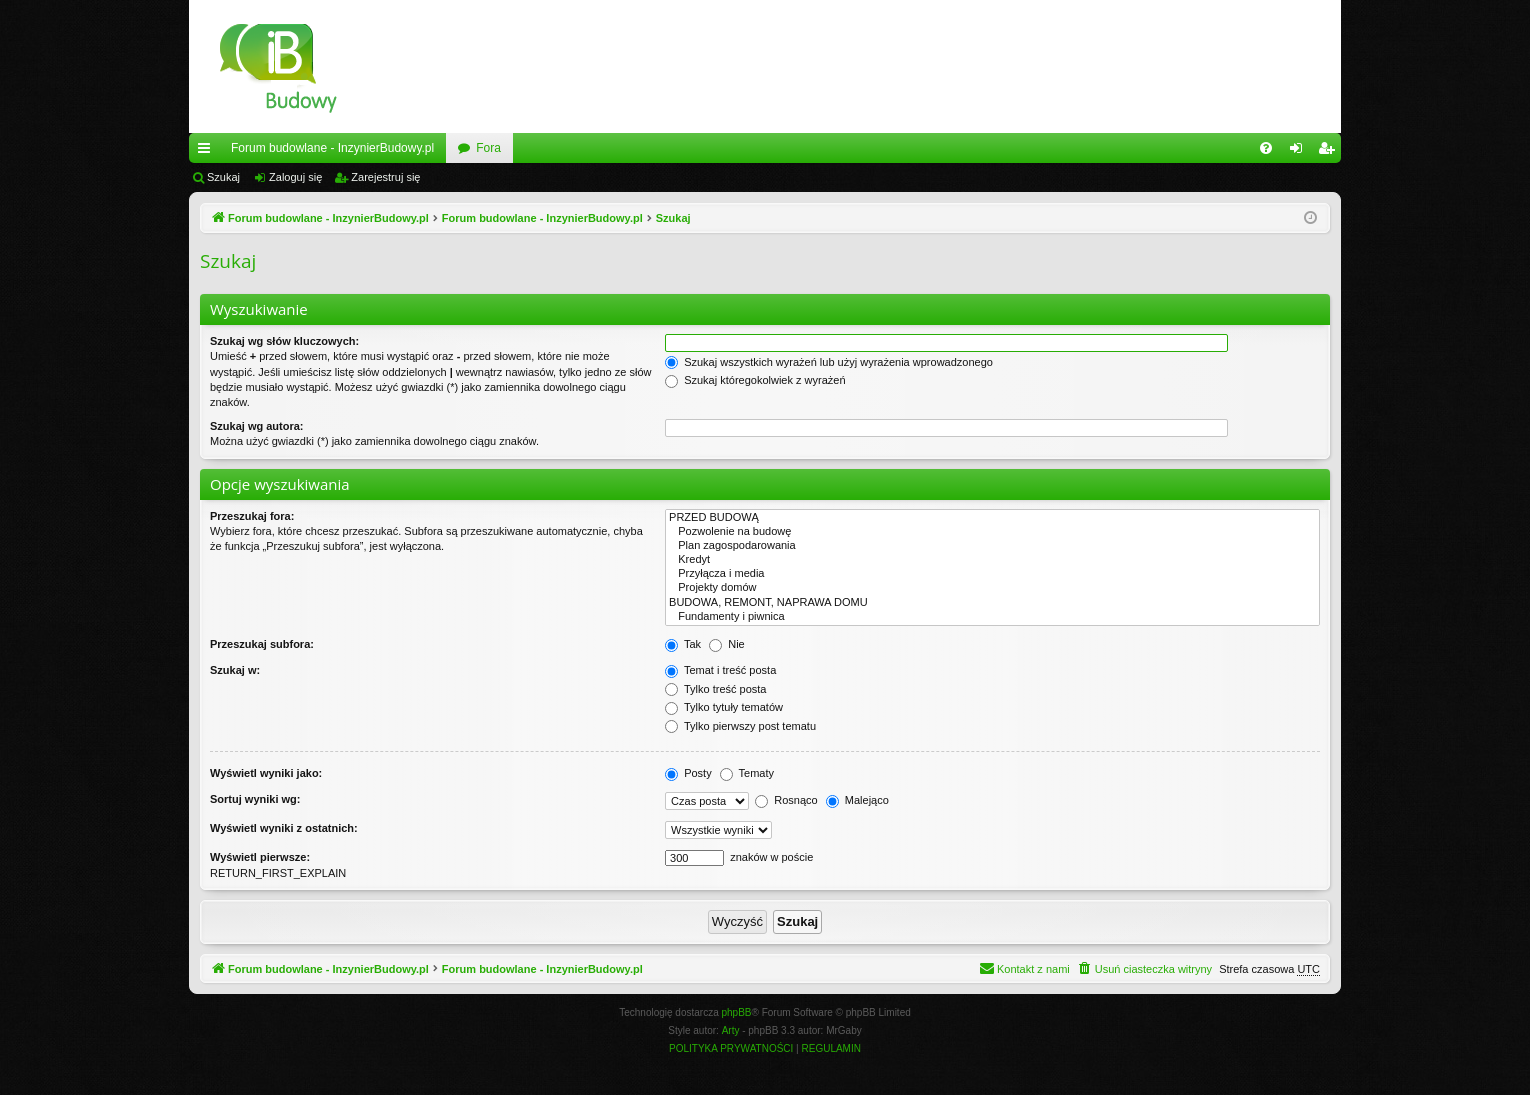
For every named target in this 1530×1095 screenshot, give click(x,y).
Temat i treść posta (720, 670)
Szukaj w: (235, 670)
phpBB (737, 1012)
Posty (688, 773)
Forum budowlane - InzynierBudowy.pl (332, 148)
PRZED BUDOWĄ (992, 518)
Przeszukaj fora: (252, 516)
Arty (731, 1030)
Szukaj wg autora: (257, 426)
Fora (488, 148)
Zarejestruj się (385, 177)
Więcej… (208, 152)
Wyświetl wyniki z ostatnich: (284, 828)
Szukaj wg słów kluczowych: (284, 341)
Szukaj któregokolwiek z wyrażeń (755, 380)
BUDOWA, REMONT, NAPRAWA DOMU (992, 603)
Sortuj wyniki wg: (255, 799)
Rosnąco (786, 800)
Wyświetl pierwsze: (260, 857)
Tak (683, 644)
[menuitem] (1266, 148)
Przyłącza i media (992, 574)
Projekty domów (992, 588)
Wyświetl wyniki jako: (266, 773)
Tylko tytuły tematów (724, 707)
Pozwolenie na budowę (992, 532)
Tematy (747, 773)
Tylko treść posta (715, 689)
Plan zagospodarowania (992, 546)
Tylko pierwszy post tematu (740, 726)
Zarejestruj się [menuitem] (1330, 152)
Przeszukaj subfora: (262, 644)
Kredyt (992, 560)
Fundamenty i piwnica (992, 617)
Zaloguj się (295, 177)
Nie (727, 644)
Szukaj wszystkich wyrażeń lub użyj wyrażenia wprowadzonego (829, 362)
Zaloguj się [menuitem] (1300, 152)
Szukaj (223, 177)
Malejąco (857, 800)
